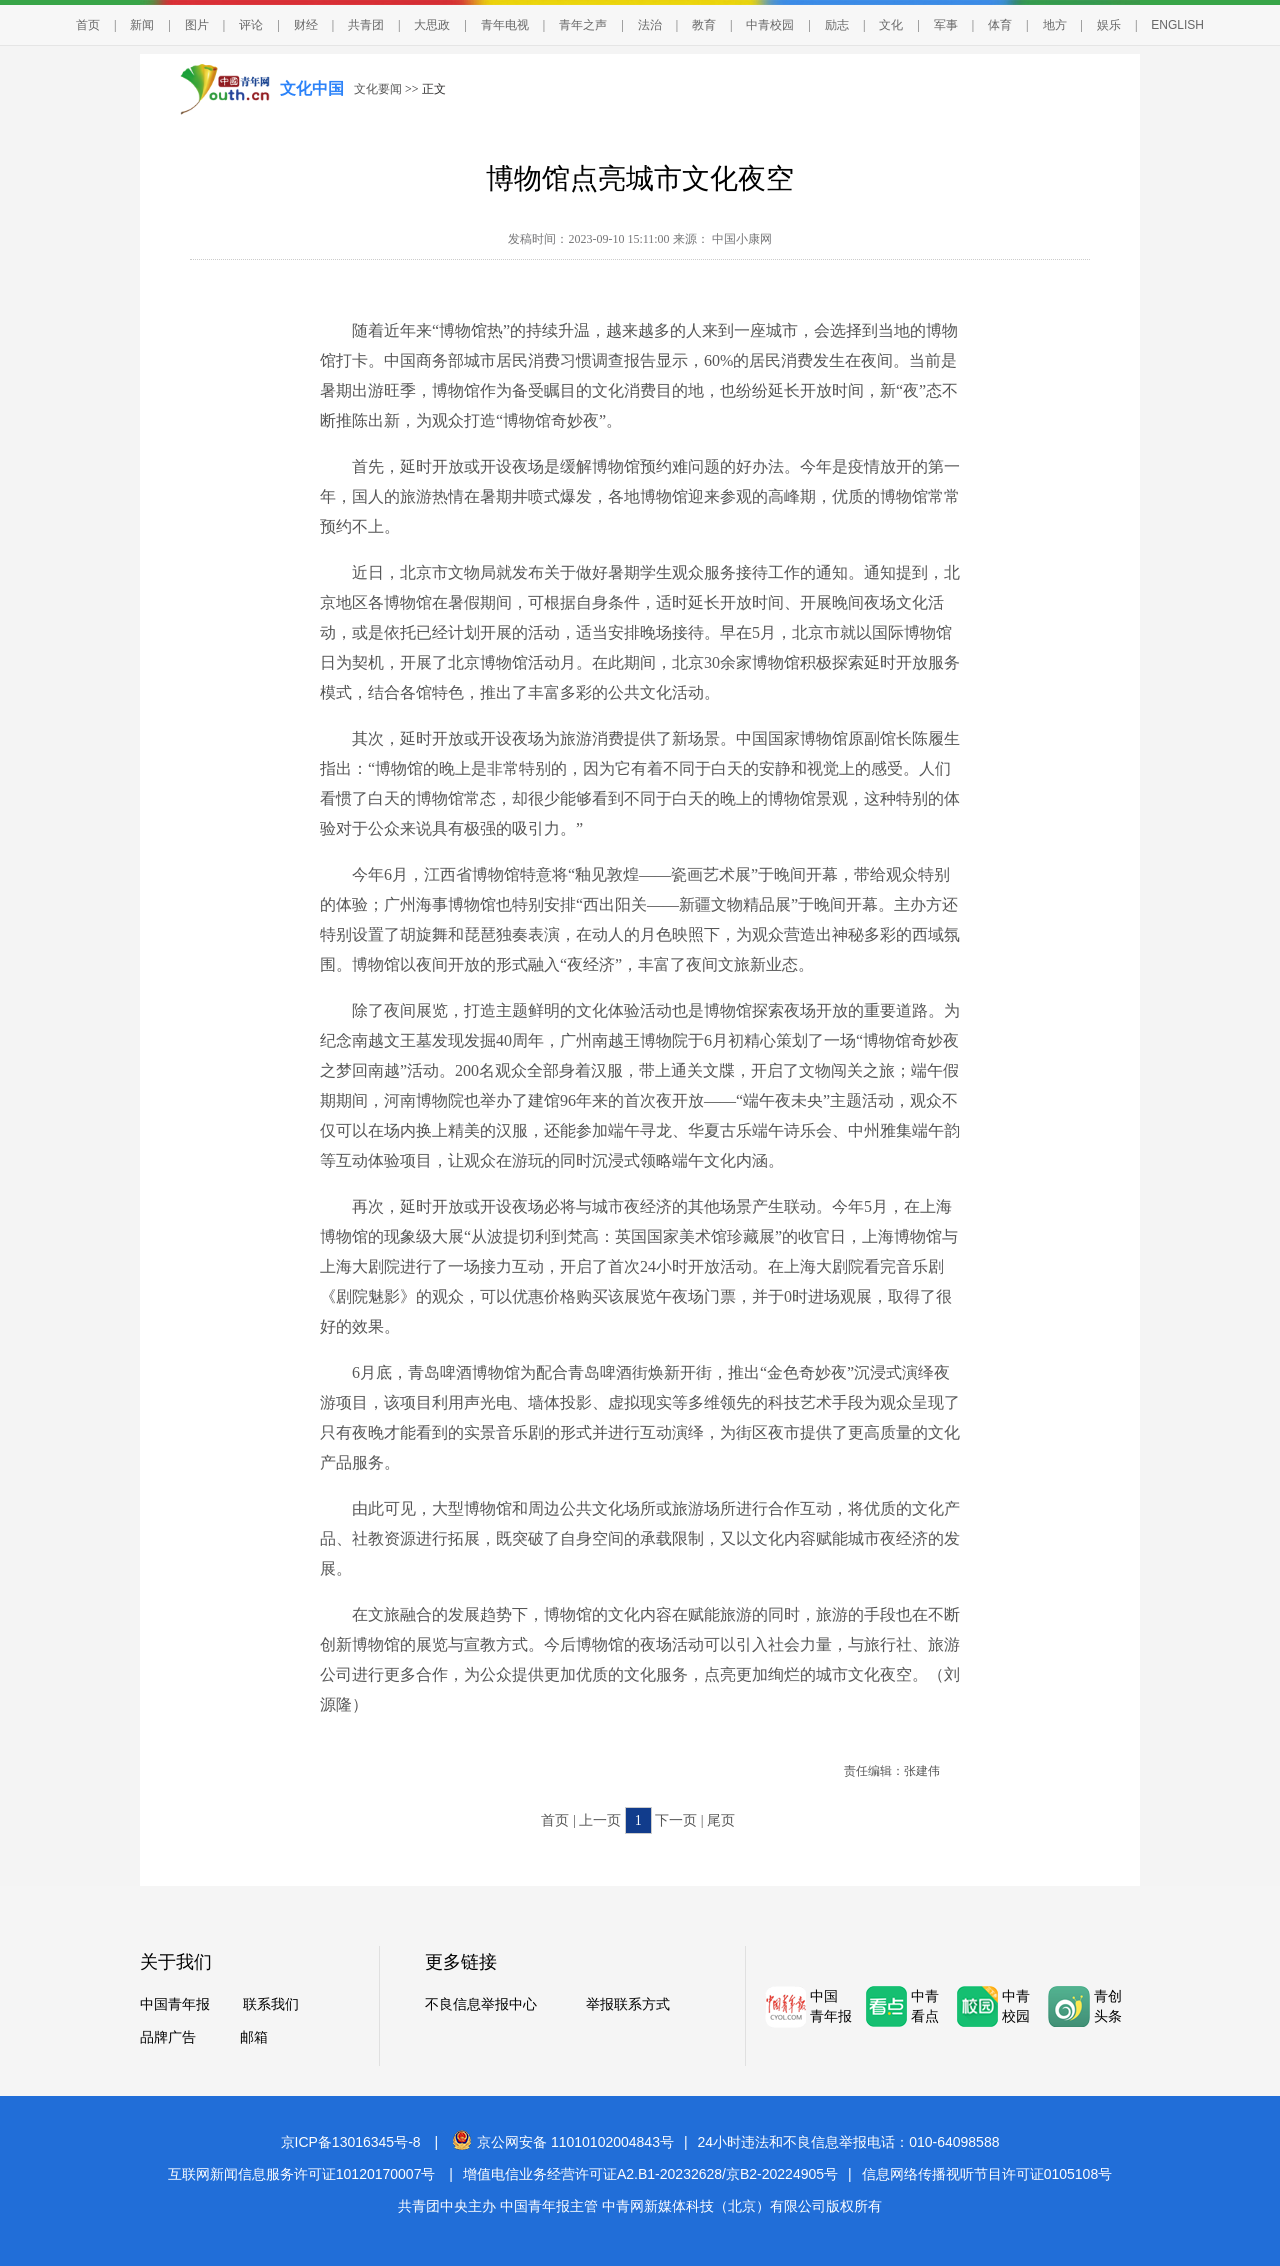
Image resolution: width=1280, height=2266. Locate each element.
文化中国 (312, 88)
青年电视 (505, 25)
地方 (1055, 25)
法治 (650, 25)
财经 (306, 25)
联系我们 (271, 2004)
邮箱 (254, 2037)
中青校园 (770, 25)
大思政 (432, 25)
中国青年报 (175, 2004)
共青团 (366, 25)
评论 (251, 25)
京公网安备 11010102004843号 (563, 2142)
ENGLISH (1177, 25)
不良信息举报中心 (481, 2004)
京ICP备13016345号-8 (351, 2142)
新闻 (142, 25)
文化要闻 (378, 89)
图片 (197, 25)
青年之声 (583, 25)
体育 (1000, 25)
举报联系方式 (628, 2004)
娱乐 (1109, 25)
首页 (88, 25)
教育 (704, 25)
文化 (891, 25)
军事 (946, 25)
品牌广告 (168, 2037)
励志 (837, 25)
